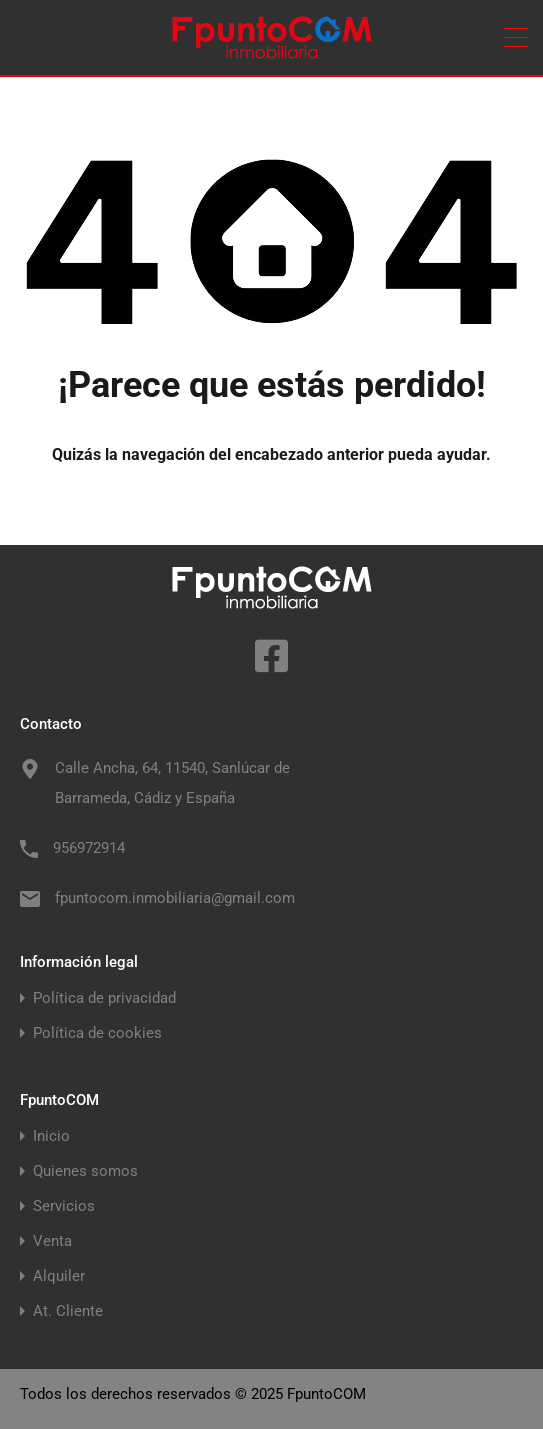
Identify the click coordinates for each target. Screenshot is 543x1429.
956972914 (89, 848)
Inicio (51, 1136)
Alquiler (59, 1276)
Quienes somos (85, 1171)
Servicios (64, 1206)
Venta (52, 1241)
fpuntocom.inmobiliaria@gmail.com (175, 898)
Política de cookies (97, 1033)
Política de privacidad (104, 998)
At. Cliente (68, 1311)
